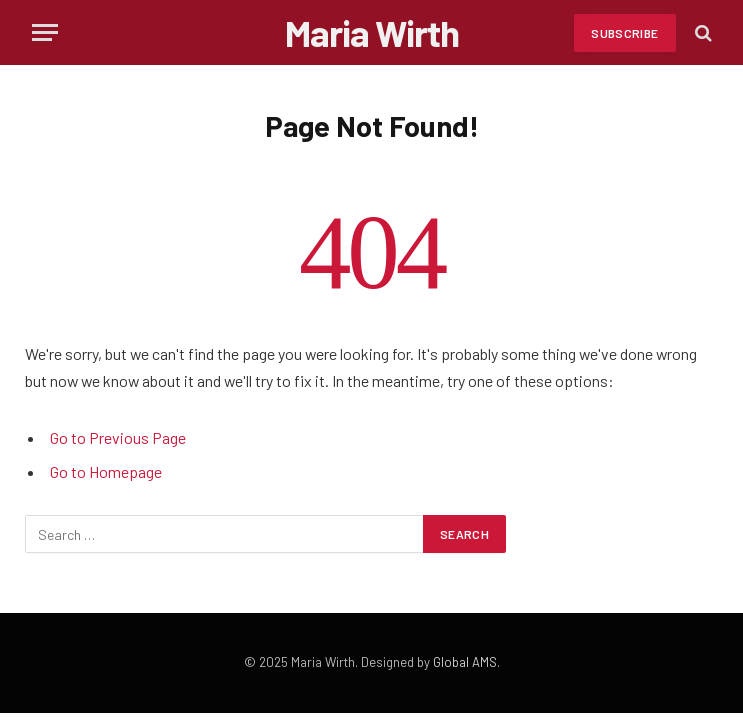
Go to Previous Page (118, 437)
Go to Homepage (106, 471)
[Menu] (45, 32)
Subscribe (624, 33)
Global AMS (465, 662)
